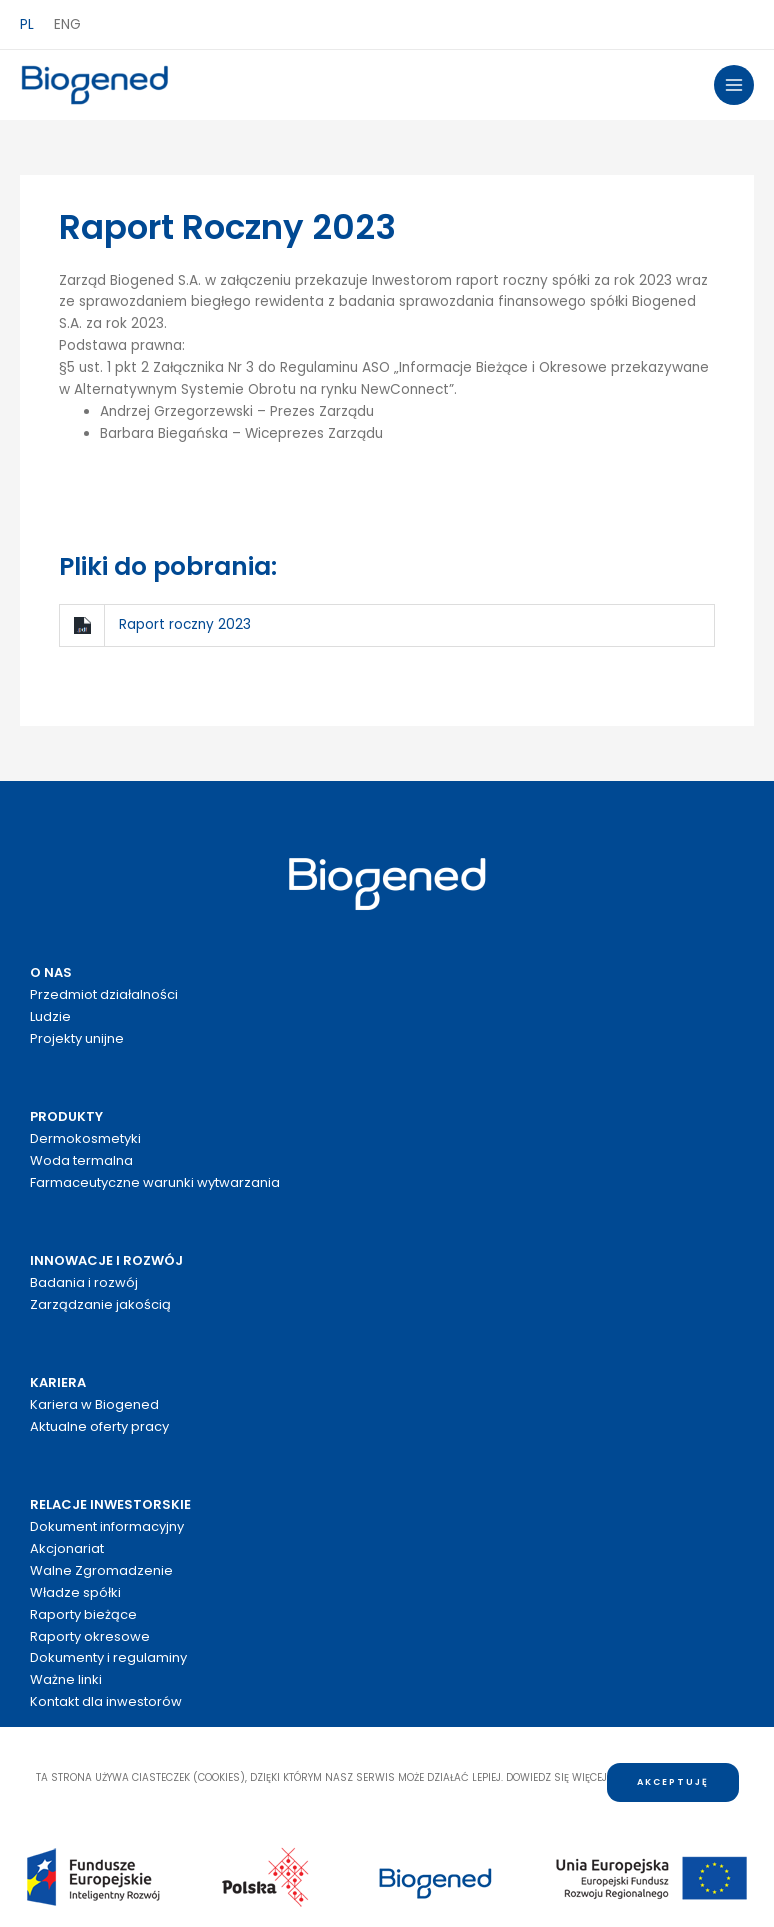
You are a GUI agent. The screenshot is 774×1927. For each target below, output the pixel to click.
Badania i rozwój (84, 1282)
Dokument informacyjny (107, 1526)
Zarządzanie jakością (100, 1304)
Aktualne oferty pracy (99, 1426)
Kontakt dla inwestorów (106, 1701)
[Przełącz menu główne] (734, 85)
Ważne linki (66, 1679)
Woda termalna (81, 1160)
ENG (67, 24)
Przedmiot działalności (104, 994)
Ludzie (50, 1016)
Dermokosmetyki (85, 1138)
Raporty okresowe (90, 1636)
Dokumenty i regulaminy (108, 1657)
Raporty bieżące (83, 1614)
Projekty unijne (77, 1038)
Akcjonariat (67, 1548)
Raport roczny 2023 (185, 624)
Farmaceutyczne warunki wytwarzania (155, 1182)
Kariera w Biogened (94, 1404)
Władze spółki (75, 1592)
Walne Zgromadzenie (101, 1570)
